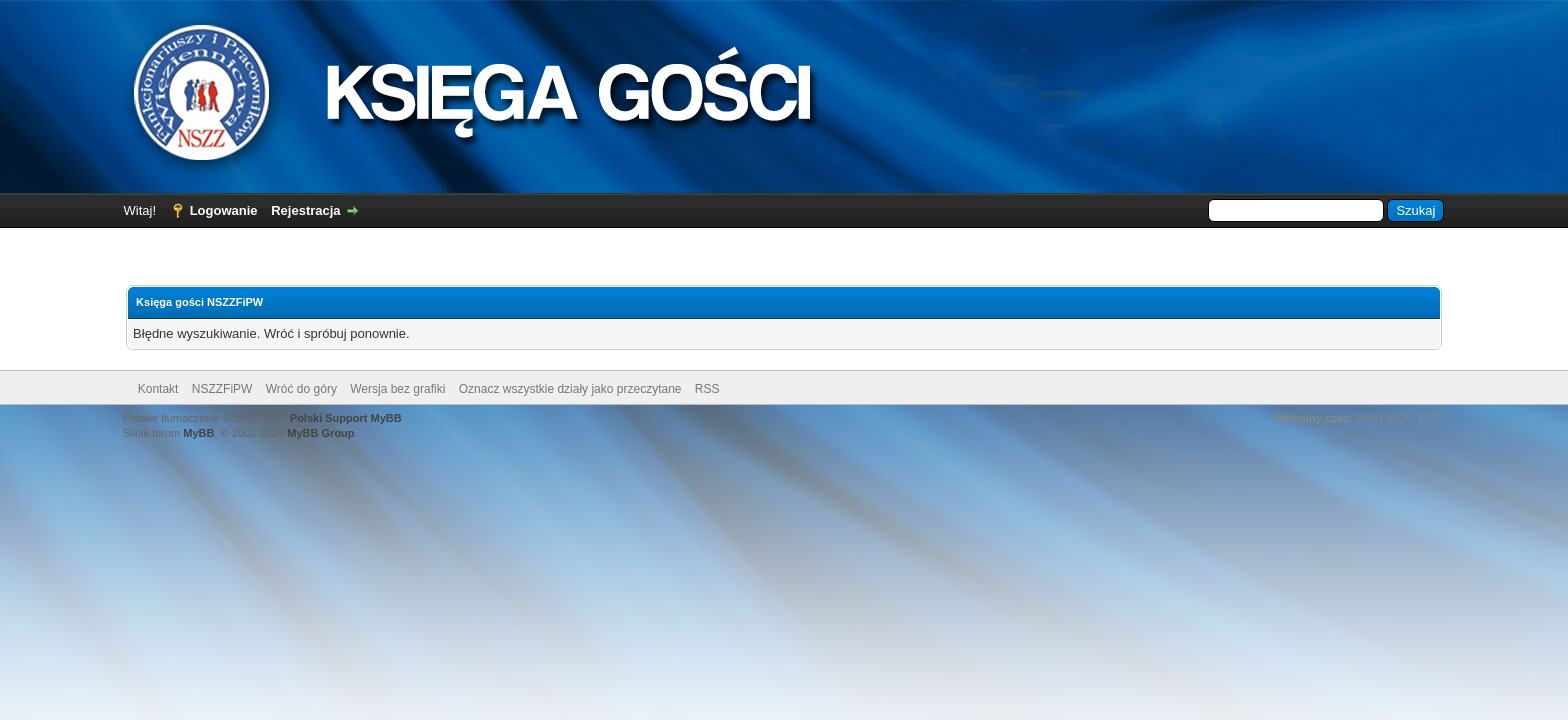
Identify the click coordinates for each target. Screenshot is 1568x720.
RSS (707, 389)
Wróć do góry (301, 389)
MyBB (198, 433)
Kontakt (158, 389)
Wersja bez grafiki (397, 389)
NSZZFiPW (222, 389)
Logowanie (224, 210)
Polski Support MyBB (346, 418)
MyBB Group (320, 433)
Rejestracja (305, 210)
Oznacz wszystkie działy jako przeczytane (570, 389)
